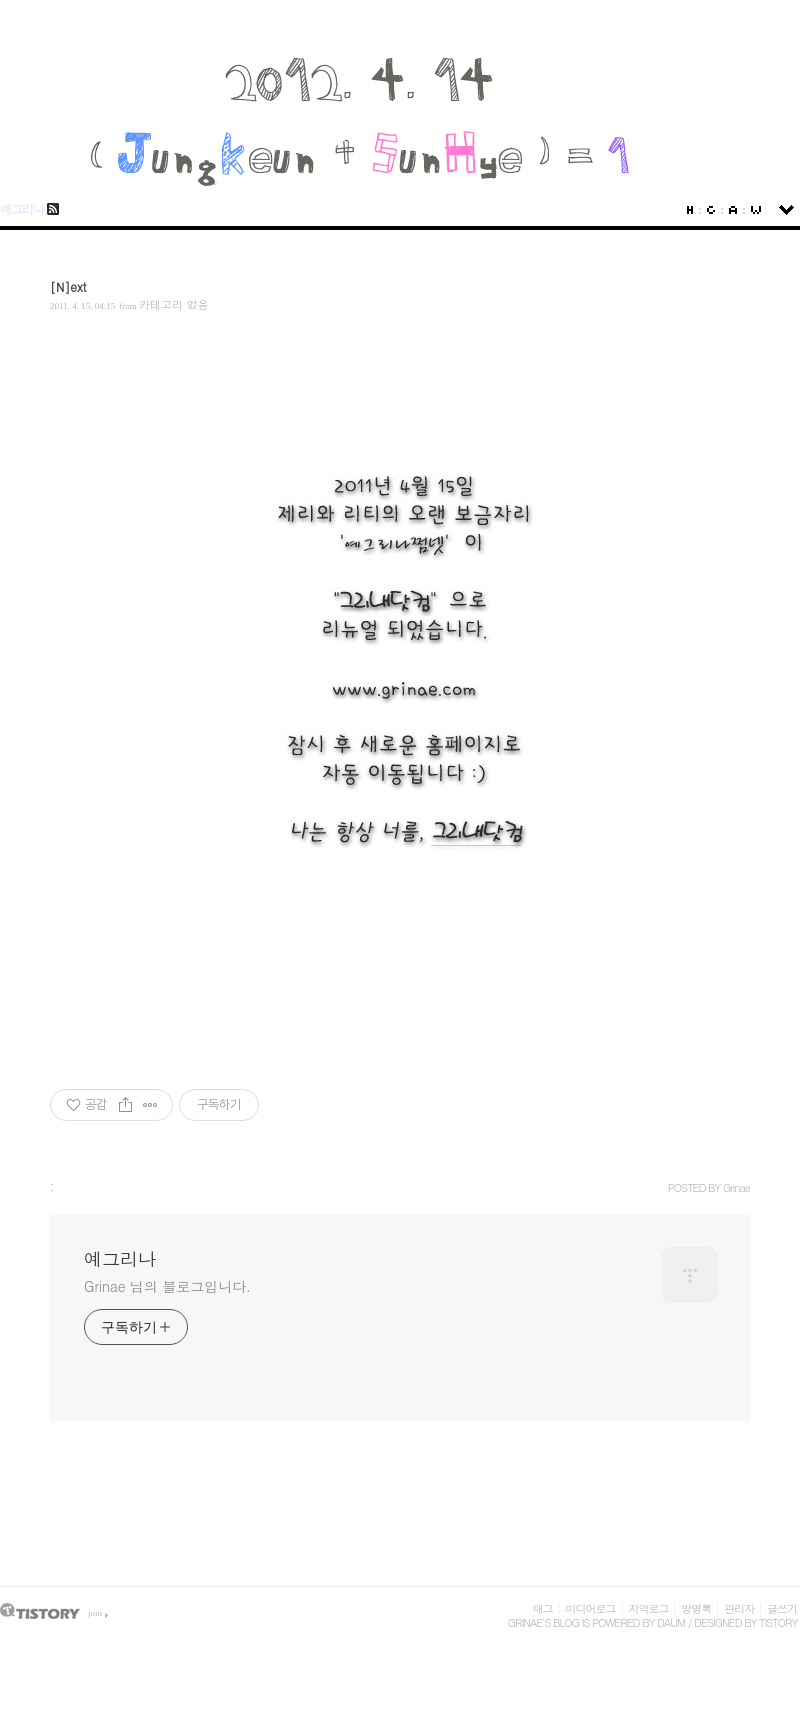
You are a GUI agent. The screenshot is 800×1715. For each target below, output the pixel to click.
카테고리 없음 (174, 304)
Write (756, 210)
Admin (733, 210)
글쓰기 (782, 1608)
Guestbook (711, 210)
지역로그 (648, 1608)
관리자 (739, 1608)
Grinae (525, 1622)
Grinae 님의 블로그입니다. (167, 1286)
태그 (543, 1608)
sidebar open (786, 210)
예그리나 (22, 208)
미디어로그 (591, 1608)
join (95, 1613)
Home (690, 210)
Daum (671, 1622)
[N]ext (68, 286)
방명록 (696, 1608)
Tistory (778, 1622)
